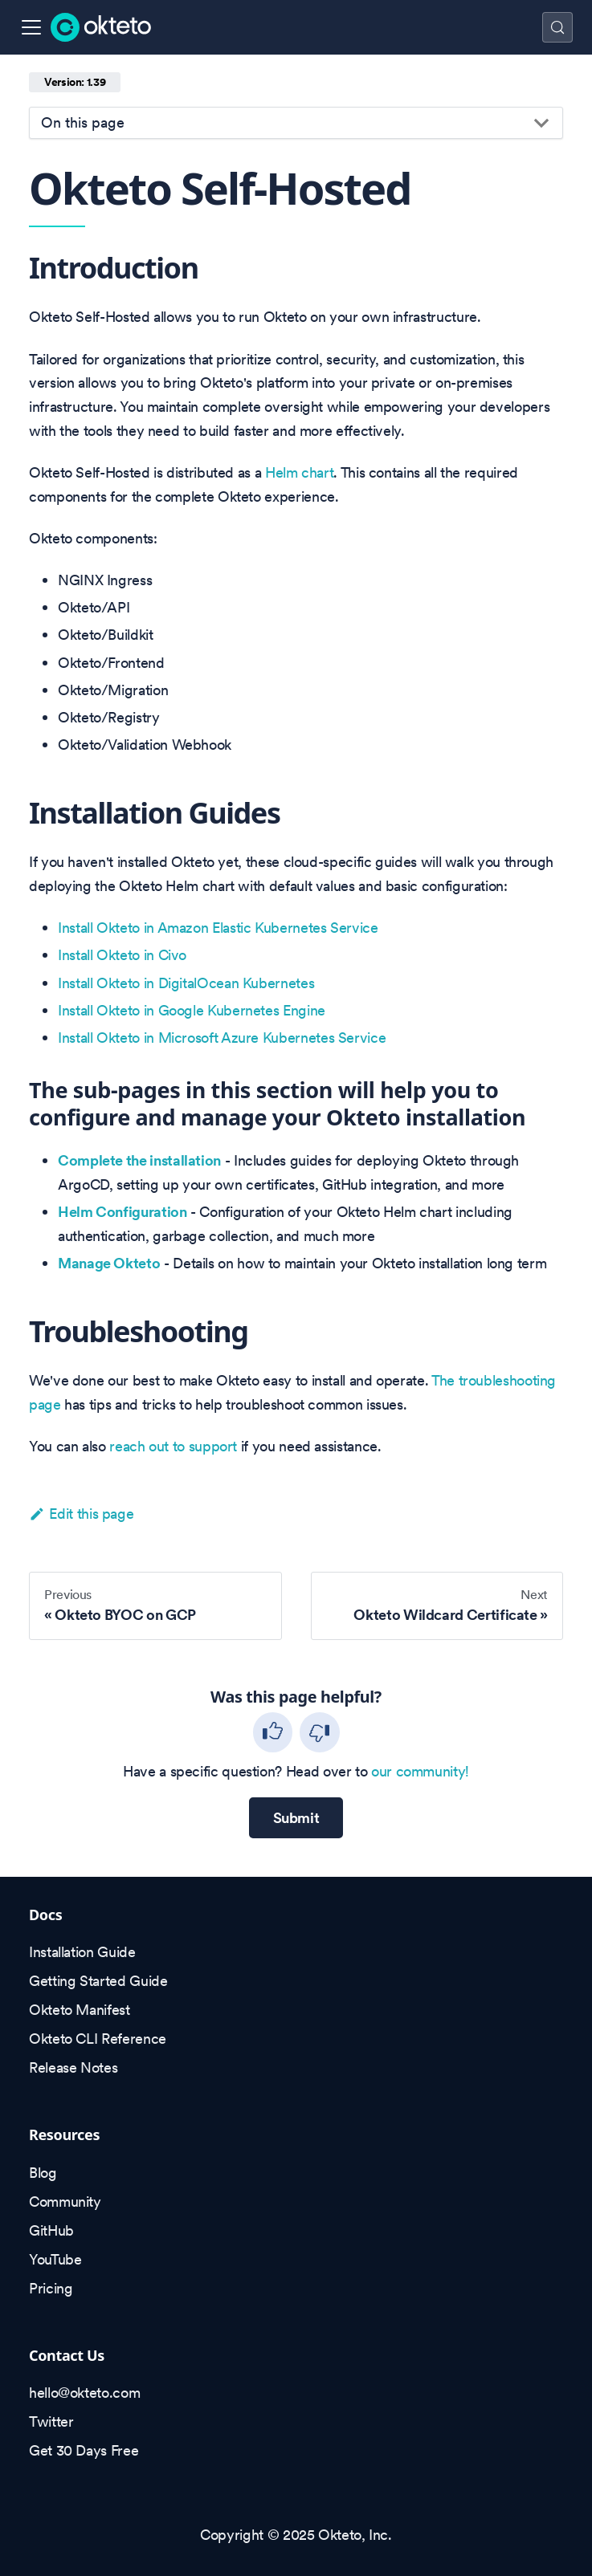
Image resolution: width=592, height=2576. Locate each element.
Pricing (50, 2288)
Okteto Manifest (79, 2009)
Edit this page (81, 1513)
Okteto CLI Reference (97, 2038)
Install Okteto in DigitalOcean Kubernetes (186, 983)
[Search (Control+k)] (557, 27)
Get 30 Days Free (83, 2450)
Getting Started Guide (98, 1981)
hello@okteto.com (84, 2392)
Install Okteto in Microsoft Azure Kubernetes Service (222, 1037)
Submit (296, 1818)
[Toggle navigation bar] (31, 27)
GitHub (51, 2230)
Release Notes (73, 2067)
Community (65, 2201)
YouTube (55, 2259)
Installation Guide (82, 1952)
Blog (43, 2172)
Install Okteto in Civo (122, 955)
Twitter (51, 2421)
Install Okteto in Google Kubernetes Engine (191, 1010)
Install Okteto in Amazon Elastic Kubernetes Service (218, 927)
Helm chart (299, 472)
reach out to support (173, 1446)
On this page (83, 122)
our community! (420, 1771)
